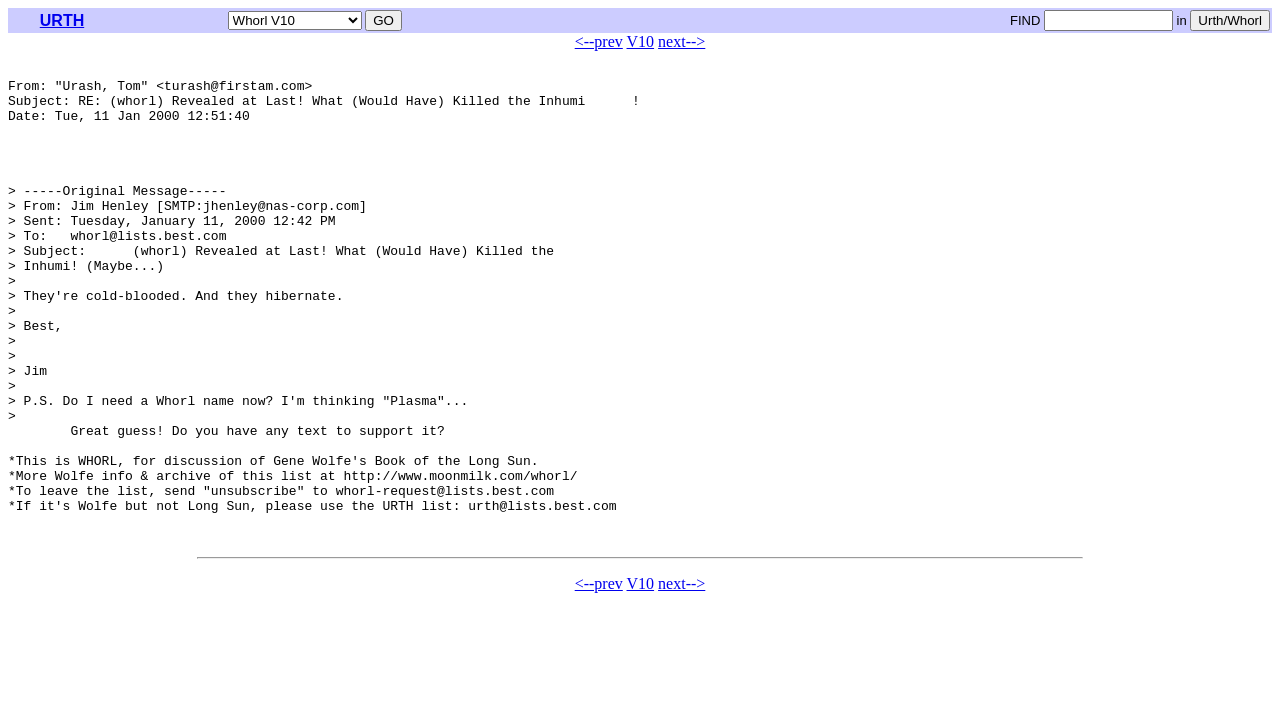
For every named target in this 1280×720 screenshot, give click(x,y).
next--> (681, 41)
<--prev (599, 41)
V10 (641, 41)
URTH (62, 20)
